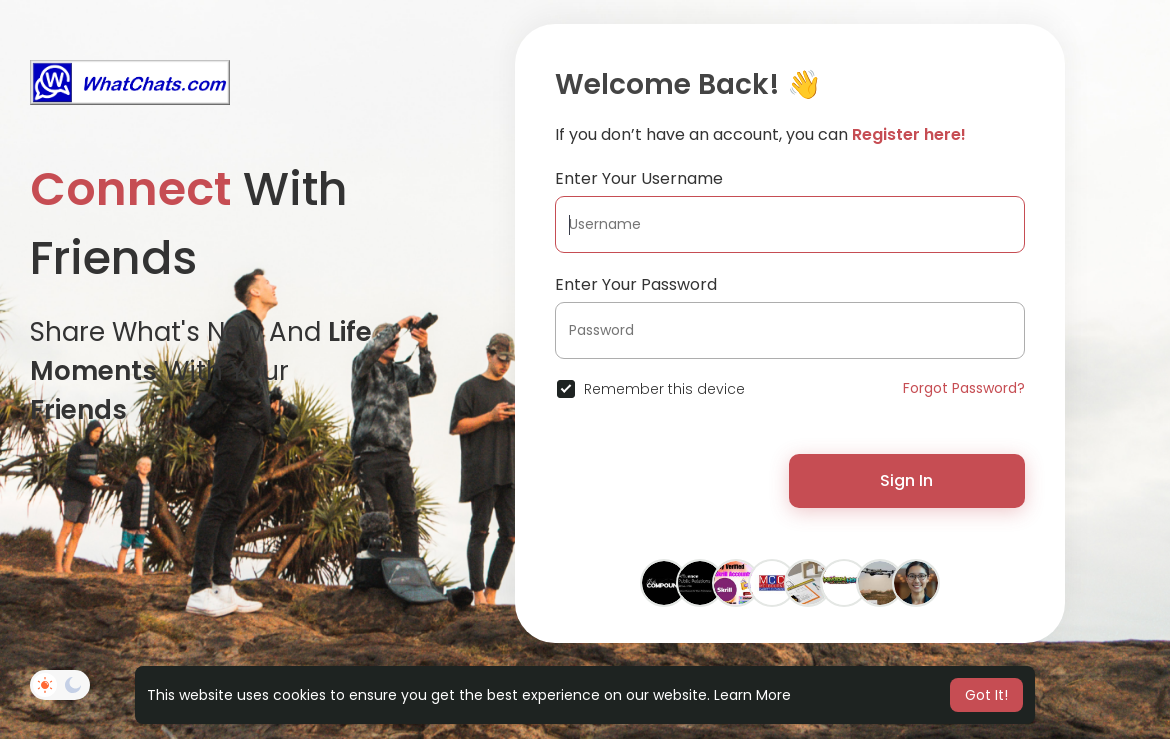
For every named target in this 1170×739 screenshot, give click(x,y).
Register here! (909, 134)
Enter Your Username (639, 178)
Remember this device (664, 389)
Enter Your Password (636, 284)
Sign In (906, 480)
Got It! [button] (986, 695)
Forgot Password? (964, 388)
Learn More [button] (752, 695)
